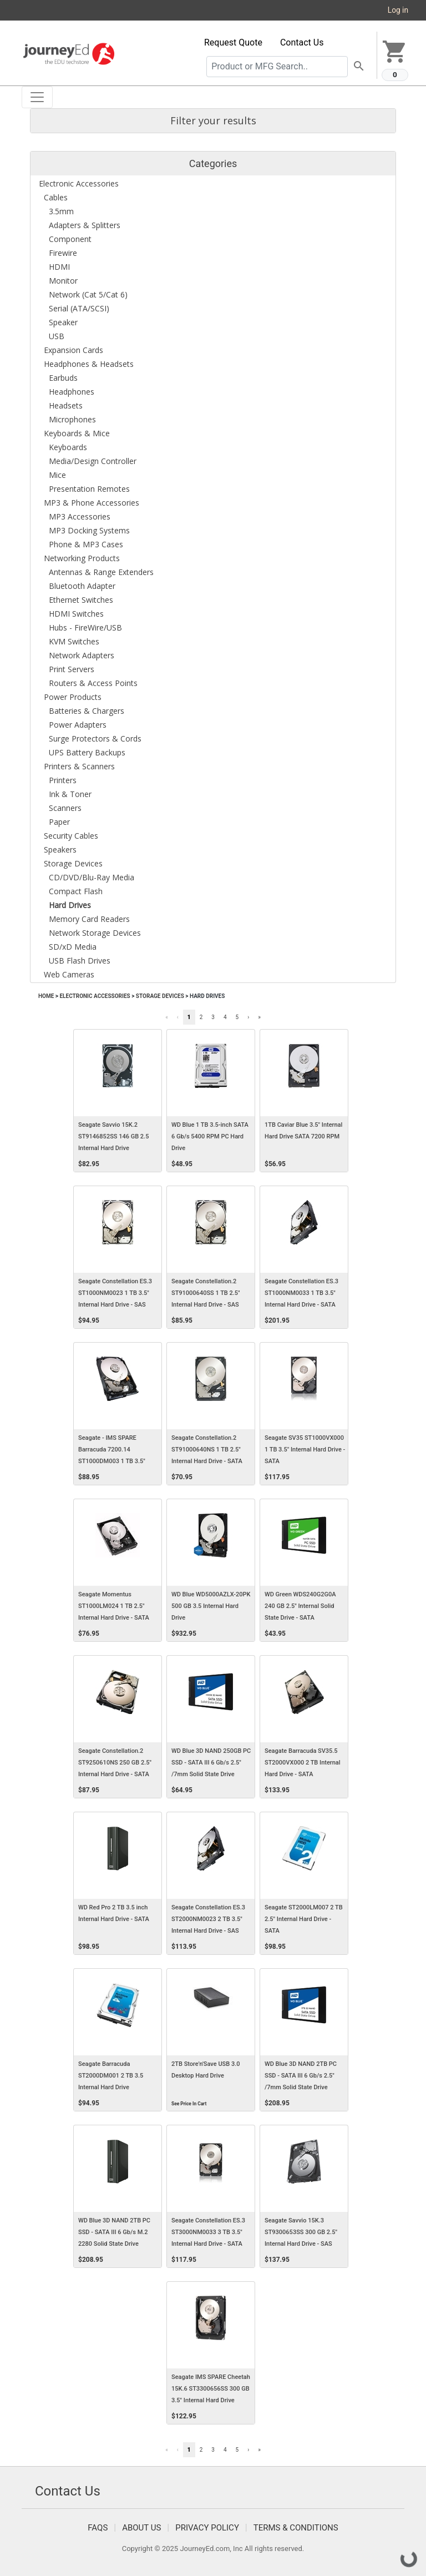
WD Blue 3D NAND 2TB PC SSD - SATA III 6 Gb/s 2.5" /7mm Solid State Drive (301, 2075)
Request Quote (233, 42)
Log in (398, 10)
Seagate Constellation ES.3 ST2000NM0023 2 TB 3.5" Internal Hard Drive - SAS (208, 1919)
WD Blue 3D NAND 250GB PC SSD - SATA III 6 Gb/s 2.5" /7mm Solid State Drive (211, 1762)
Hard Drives (207, 996)
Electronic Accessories (94, 996)
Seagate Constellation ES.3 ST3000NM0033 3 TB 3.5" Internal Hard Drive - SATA (208, 2232)
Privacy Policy (207, 2528)
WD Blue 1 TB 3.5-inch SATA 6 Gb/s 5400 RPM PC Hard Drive (209, 1136)
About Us (141, 2528)
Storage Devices (160, 996)
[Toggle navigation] (37, 97)
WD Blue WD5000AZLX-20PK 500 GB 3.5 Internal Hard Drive (211, 1606)
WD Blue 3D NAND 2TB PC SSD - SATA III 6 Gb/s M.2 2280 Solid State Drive (114, 2232)
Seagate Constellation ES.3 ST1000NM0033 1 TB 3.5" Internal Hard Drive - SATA (301, 1293)
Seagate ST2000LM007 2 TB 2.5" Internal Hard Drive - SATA (304, 1919)
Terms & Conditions (295, 2528)
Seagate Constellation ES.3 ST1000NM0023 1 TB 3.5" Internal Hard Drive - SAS (115, 1293)
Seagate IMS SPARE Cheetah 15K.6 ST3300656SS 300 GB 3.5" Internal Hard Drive (210, 2388)
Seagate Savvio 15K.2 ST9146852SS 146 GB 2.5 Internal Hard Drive (113, 1136)
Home (46, 996)
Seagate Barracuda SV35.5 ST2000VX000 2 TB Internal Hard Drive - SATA (303, 1762)
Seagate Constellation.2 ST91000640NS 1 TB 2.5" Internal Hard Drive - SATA (206, 1449)
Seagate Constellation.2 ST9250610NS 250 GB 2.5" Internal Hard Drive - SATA (114, 1762)
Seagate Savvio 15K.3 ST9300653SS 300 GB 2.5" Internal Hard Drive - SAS (301, 2232)
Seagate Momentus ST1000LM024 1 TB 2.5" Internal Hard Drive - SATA (113, 1606)
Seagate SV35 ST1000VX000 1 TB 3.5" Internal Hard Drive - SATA (305, 1449)
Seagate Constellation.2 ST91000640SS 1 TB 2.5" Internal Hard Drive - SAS (205, 1293)
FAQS (98, 2528)
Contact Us (302, 42)
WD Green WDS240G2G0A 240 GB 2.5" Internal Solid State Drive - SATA (300, 1606)
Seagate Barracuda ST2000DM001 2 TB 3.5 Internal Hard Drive (110, 2075)
